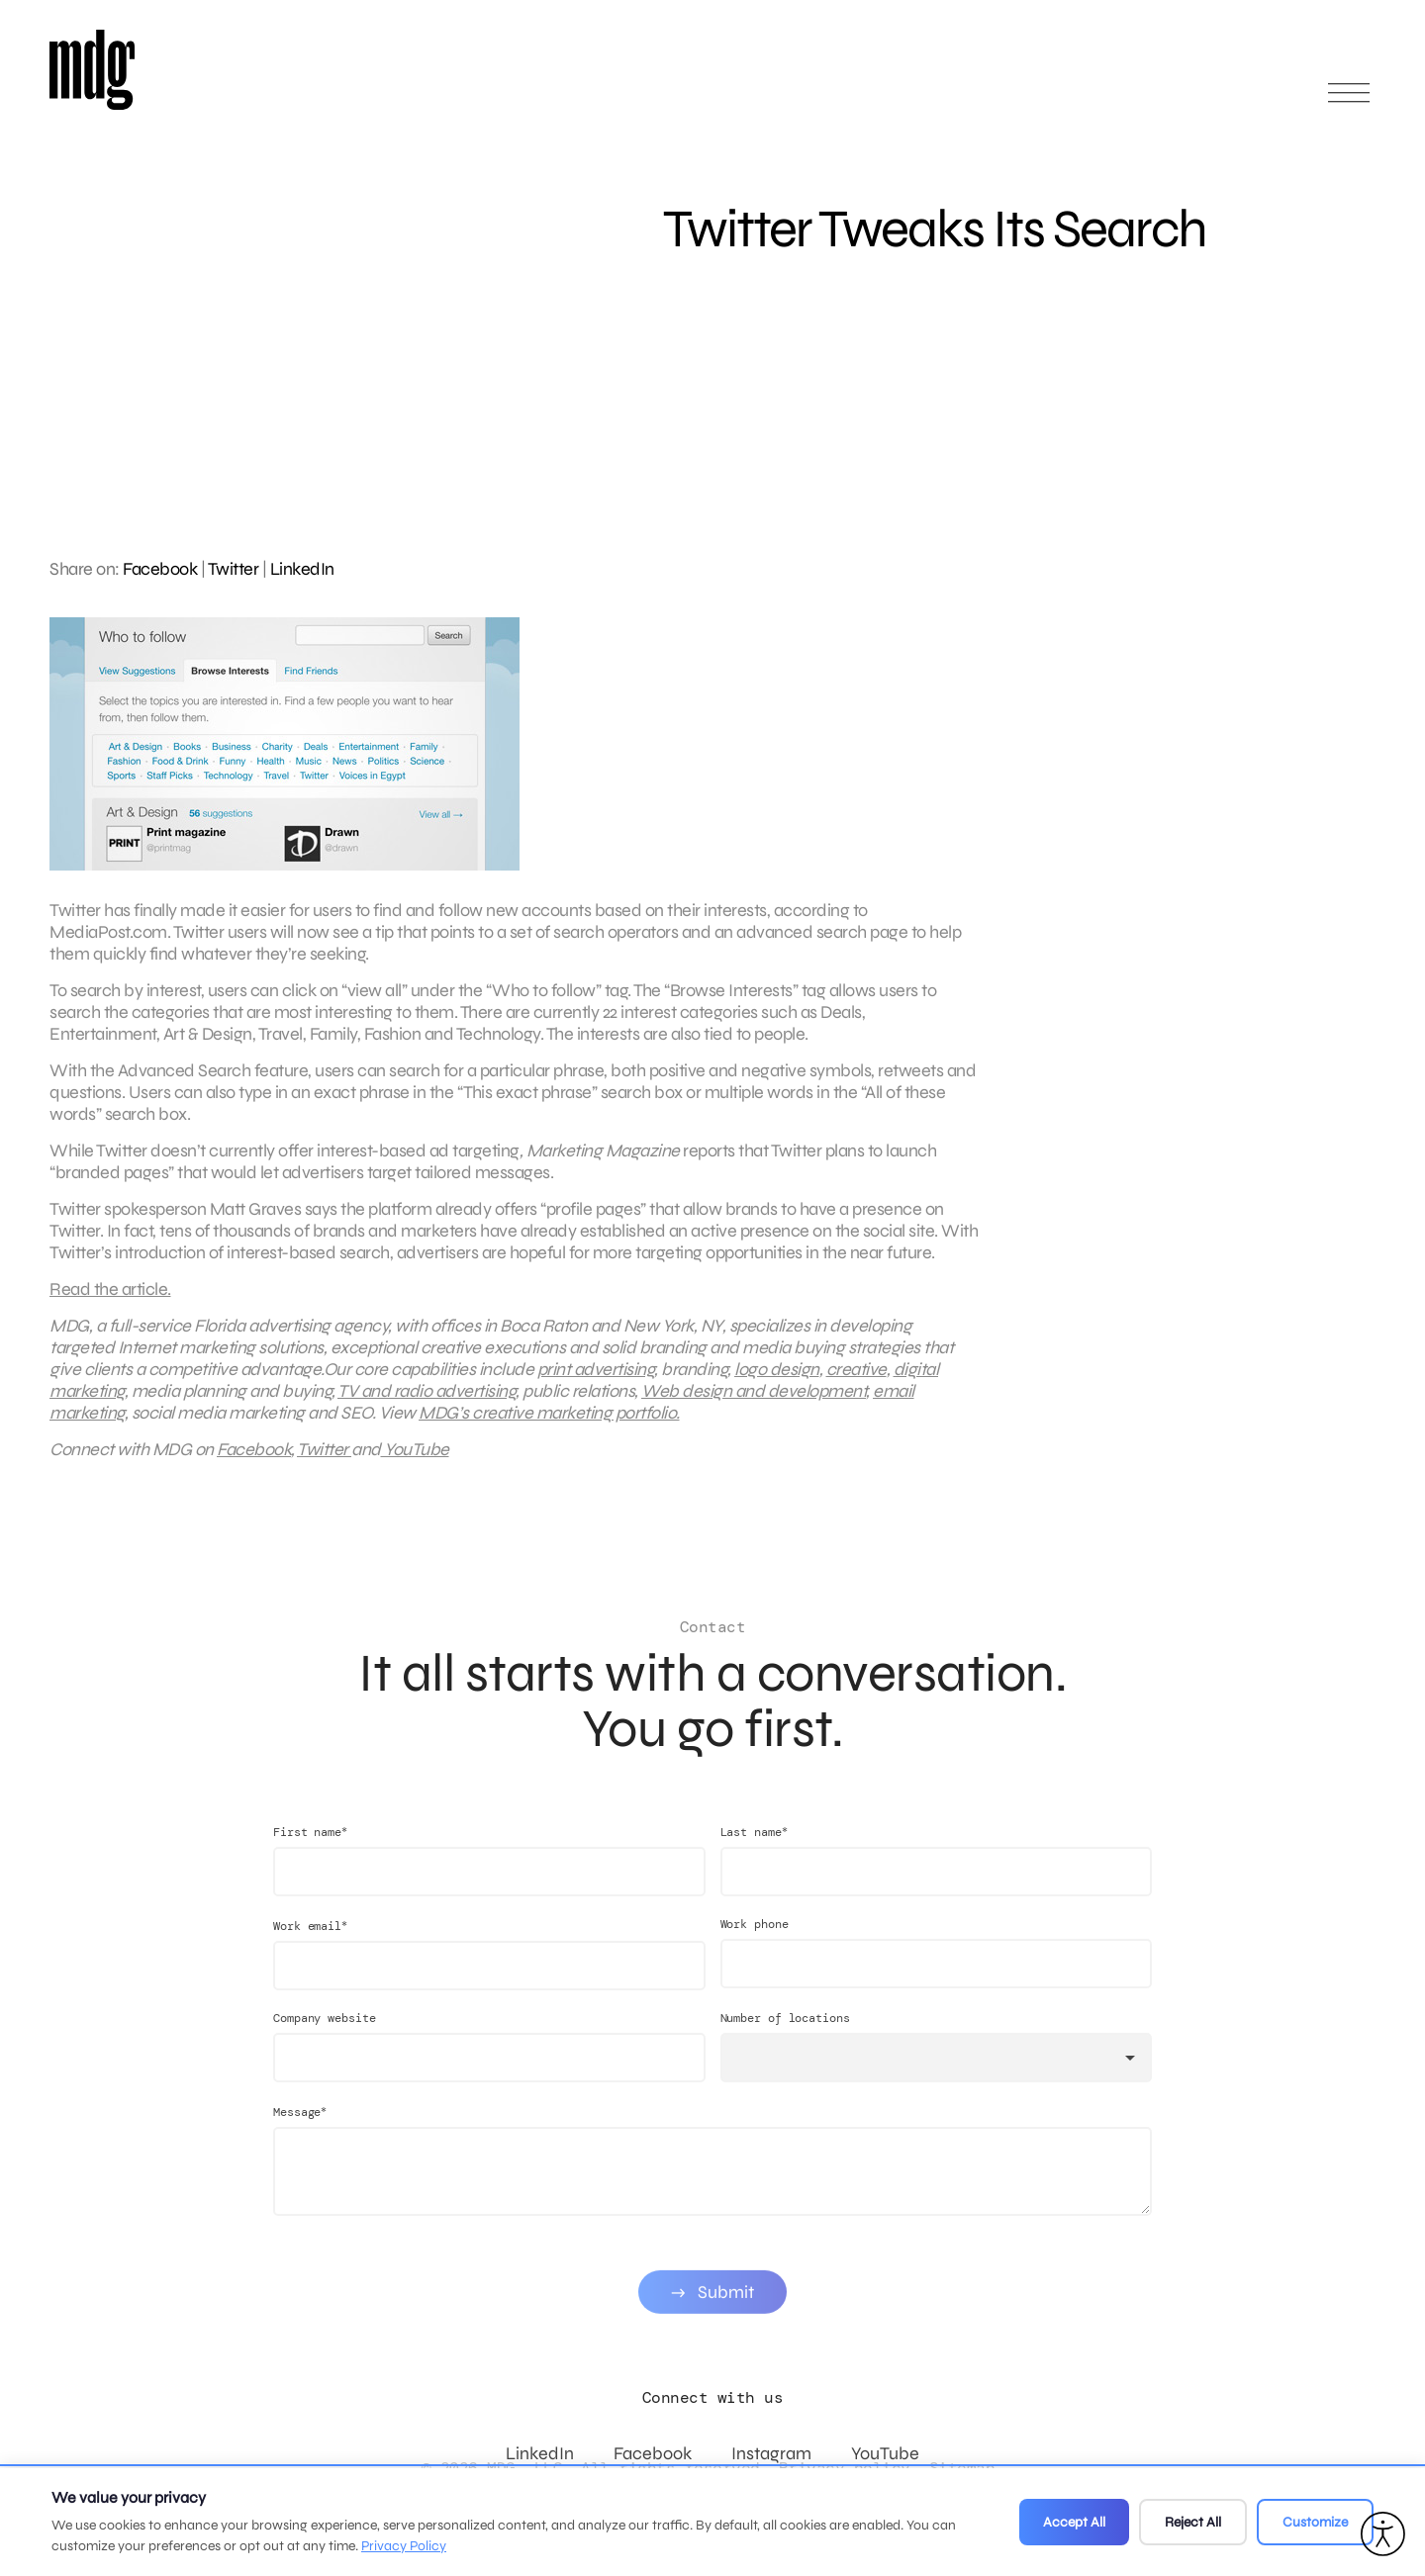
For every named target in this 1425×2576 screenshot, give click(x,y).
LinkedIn (302, 569)
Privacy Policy (403, 2545)
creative (856, 1382)
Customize (1315, 2522)
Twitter (233, 569)
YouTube (415, 1462)
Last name (754, 1858)
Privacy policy (844, 2467)
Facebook (160, 569)
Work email (310, 1952)
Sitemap (962, 2467)
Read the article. (110, 1302)
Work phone (754, 1951)
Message (300, 2138)
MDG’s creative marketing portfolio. (549, 1425)
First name (310, 1858)
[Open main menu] (1349, 101)
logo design (776, 1382)
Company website (324, 2045)
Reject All (1193, 2522)
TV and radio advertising (426, 1404)
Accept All (1074, 2522)
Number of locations (785, 2045)
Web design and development (753, 1404)
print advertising (596, 1382)
